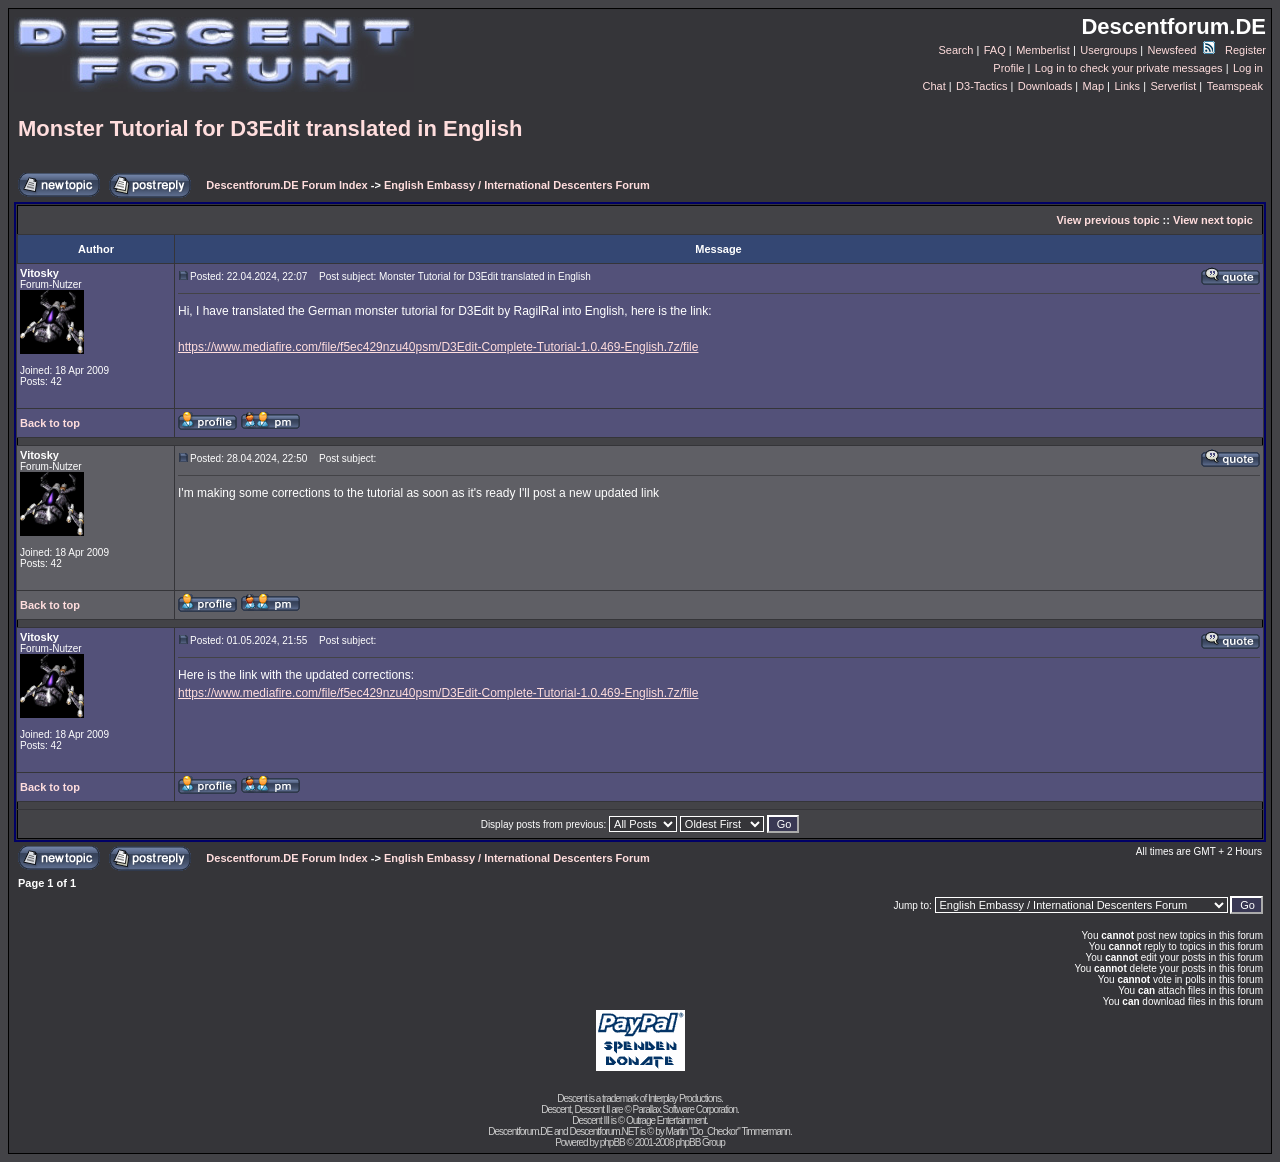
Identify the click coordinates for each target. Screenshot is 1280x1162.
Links (1127, 86)
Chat (933, 86)
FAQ (995, 50)
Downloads (1045, 86)
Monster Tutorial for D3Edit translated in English (270, 128)
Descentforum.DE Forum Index (286, 185)
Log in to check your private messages (1129, 68)
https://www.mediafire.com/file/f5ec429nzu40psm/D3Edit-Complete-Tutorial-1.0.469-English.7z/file (438, 347)
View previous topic (1107, 220)
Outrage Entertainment (666, 1120)
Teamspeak (1235, 86)
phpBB (612, 1142)
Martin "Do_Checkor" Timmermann (728, 1131)
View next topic (1213, 220)
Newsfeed (1181, 50)
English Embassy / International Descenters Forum (517, 185)
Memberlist (1043, 50)
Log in (1248, 68)
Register (1245, 50)
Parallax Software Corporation (685, 1109)
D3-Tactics (981, 86)
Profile (1008, 68)
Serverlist (1173, 86)
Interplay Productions (684, 1098)
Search (956, 50)
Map (1093, 86)
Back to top (50, 423)
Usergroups (1108, 50)
